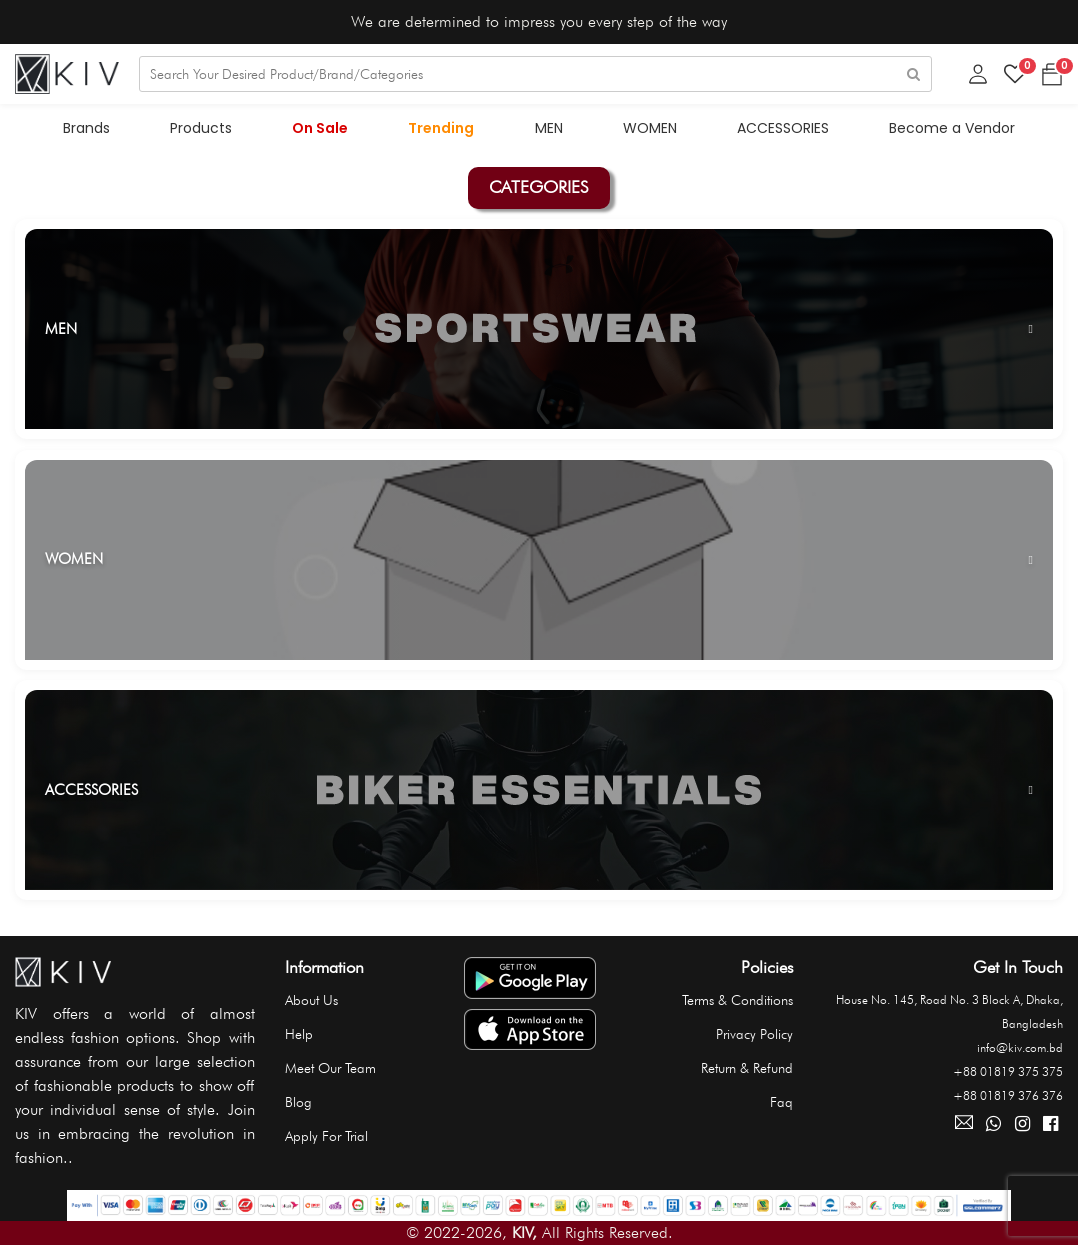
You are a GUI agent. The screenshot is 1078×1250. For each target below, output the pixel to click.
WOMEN (650, 128)
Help (299, 1034)
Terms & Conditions (737, 1000)
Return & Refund (747, 1068)
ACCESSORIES (783, 128)
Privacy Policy (754, 1034)
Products (202, 128)
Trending (442, 128)
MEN (549, 128)
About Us (311, 1000)
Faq (781, 1102)
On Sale (321, 128)
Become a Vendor (952, 128)
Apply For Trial (326, 1136)
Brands (87, 128)
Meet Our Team (330, 1068)
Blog (298, 1102)
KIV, (524, 1232)
